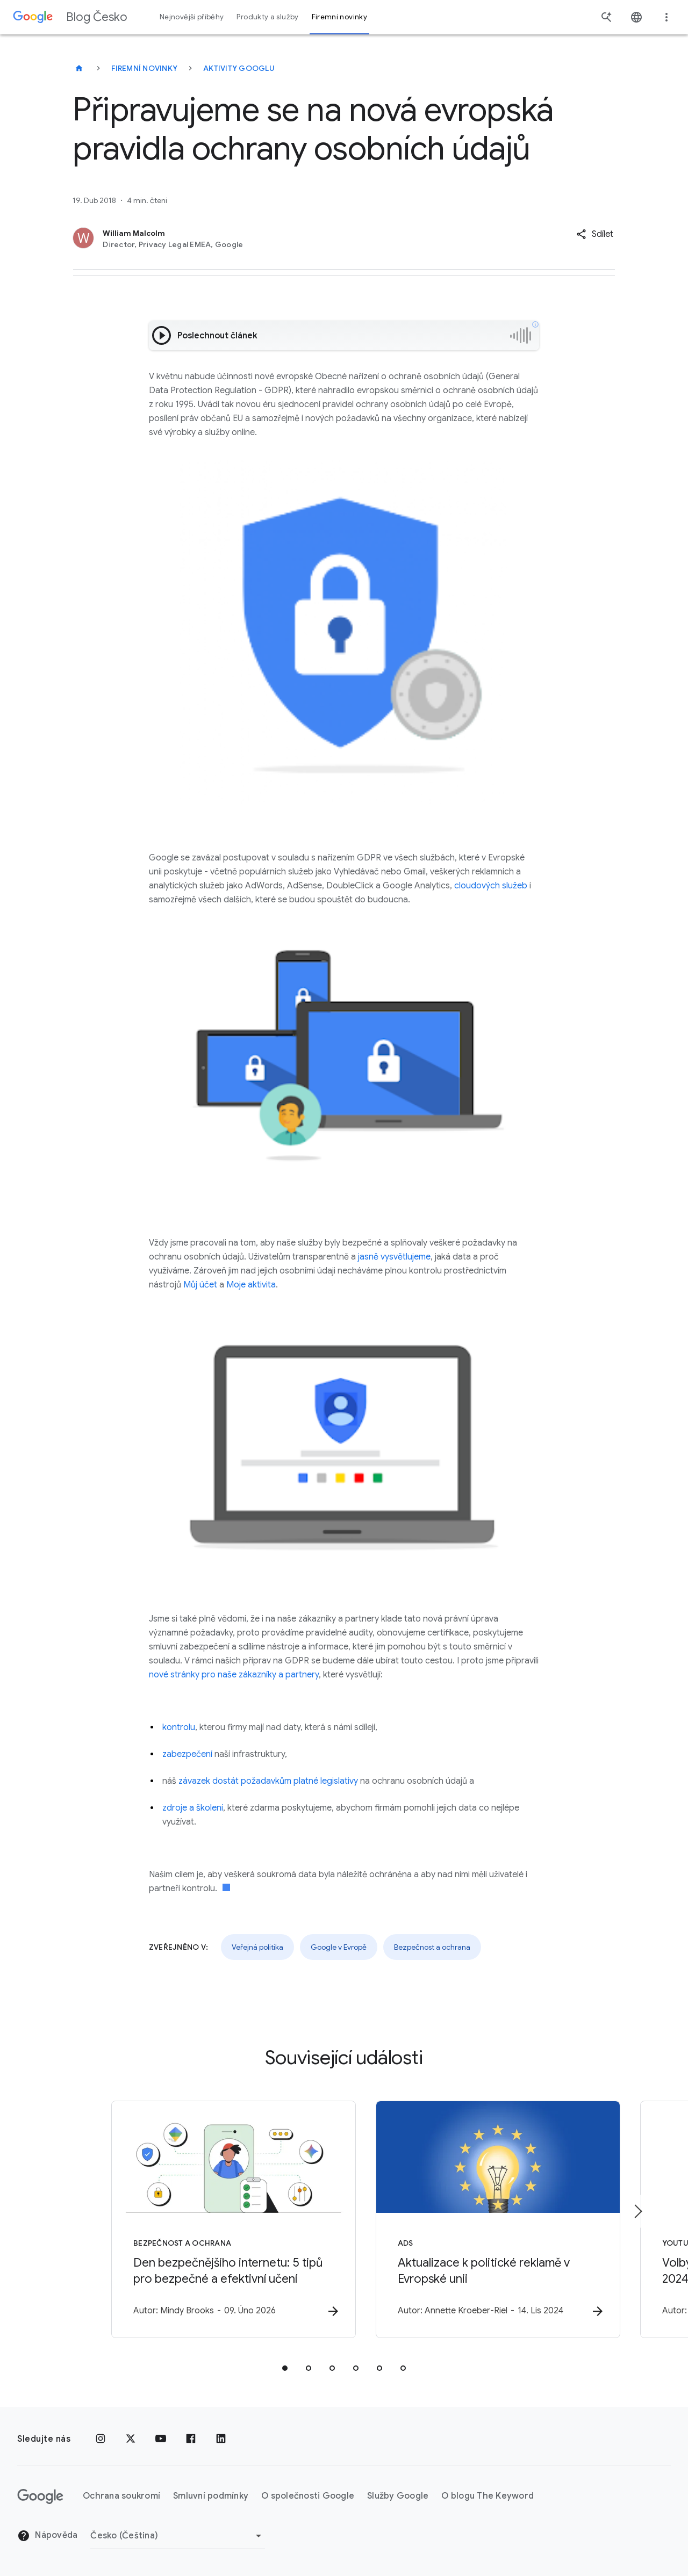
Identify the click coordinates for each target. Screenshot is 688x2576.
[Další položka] (637, 2211)
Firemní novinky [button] (339, 16)
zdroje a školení (192, 1808)
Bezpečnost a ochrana (432, 1947)
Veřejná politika (257, 1947)
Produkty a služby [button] (267, 16)
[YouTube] (161, 2439)
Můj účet (200, 1284)
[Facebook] (191, 2439)
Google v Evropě (339, 1947)
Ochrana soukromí (121, 2496)
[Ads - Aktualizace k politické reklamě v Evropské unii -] (484, 2219)
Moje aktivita (251, 1284)
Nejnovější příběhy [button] (192, 16)
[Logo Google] (40, 2496)
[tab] (285, 2368)
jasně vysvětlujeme (394, 1256)
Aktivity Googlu (239, 68)
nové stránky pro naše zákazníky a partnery (234, 1674)
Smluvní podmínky (210, 2496)
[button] (594, 234)
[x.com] (131, 2439)
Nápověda (47, 2536)
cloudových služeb (490, 885)
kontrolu (178, 1727)
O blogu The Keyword (487, 2496)
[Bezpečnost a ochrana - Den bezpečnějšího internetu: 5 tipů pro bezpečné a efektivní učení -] (203, 2219)
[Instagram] (100, 2439)
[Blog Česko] (79, 68)
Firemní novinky (144, 68)
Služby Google (397, 2496)
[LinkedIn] (221, 2439)
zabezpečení (187, 1754)
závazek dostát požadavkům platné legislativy (268, 1781)
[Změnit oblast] (177, 2536)
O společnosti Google (307, 2496)
